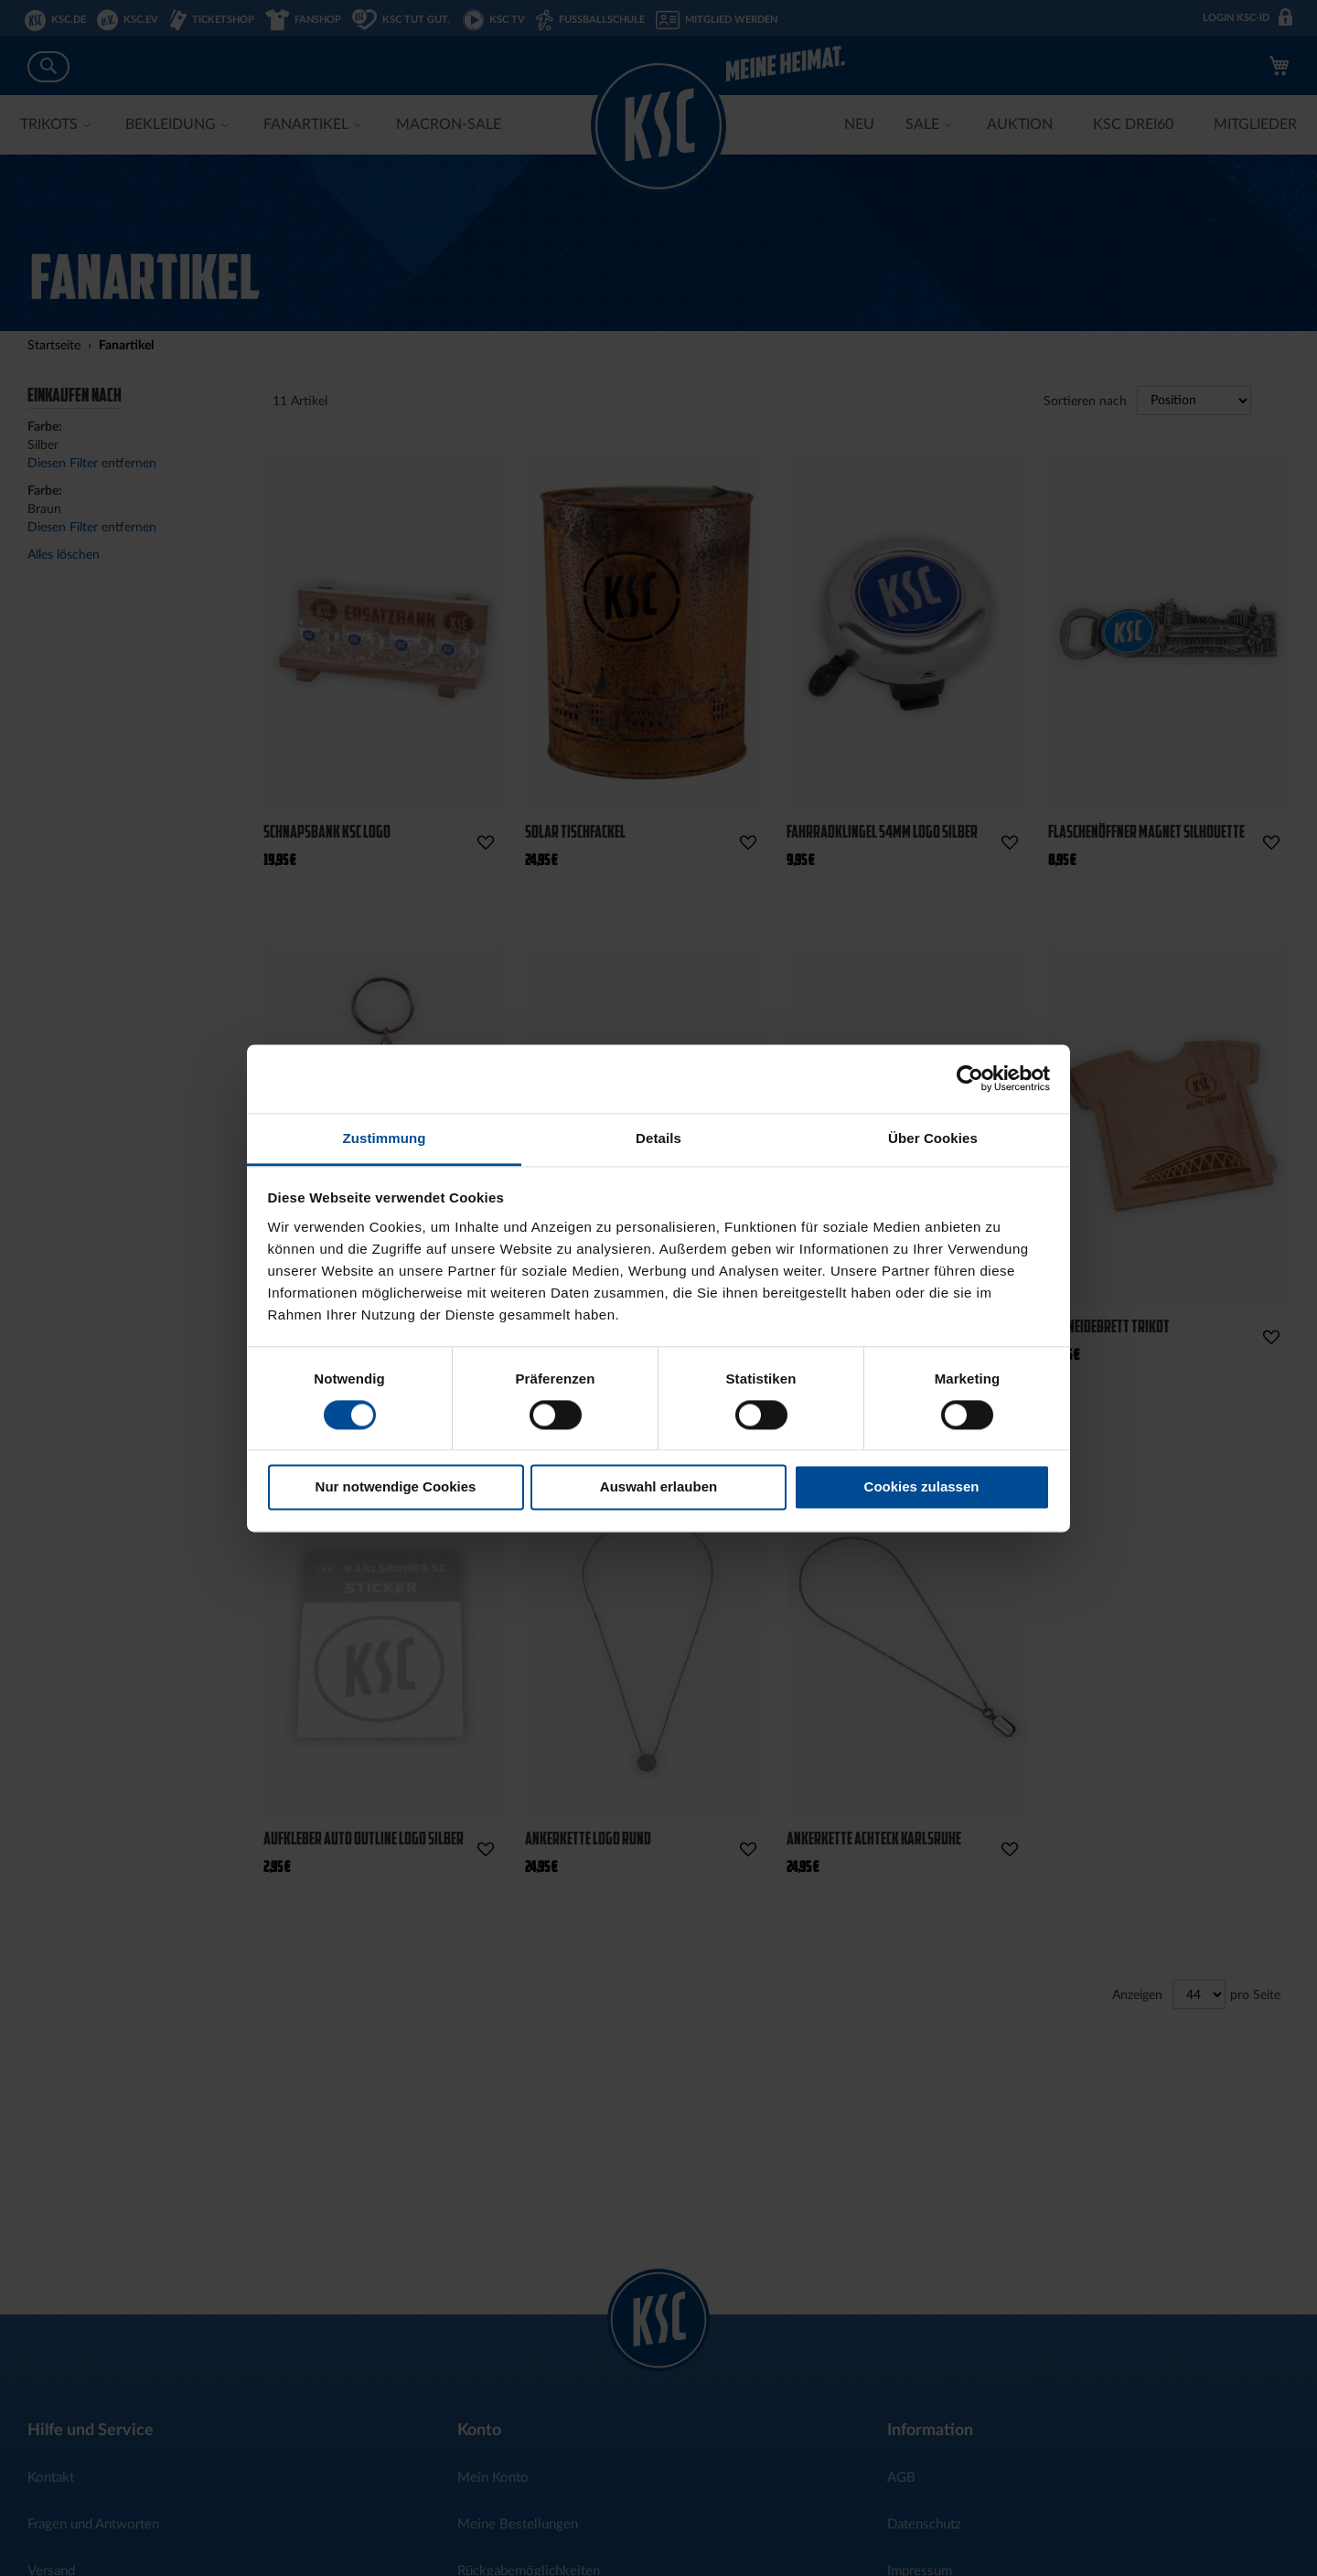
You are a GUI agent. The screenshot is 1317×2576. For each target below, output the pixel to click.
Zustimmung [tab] (384, 1138)
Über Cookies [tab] (933, 1138)
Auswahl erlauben (658, 1487)
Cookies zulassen (922, 1487)
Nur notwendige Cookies (396, 1487)
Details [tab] (658, 1138)
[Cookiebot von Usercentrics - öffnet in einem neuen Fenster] (970, 1078)
